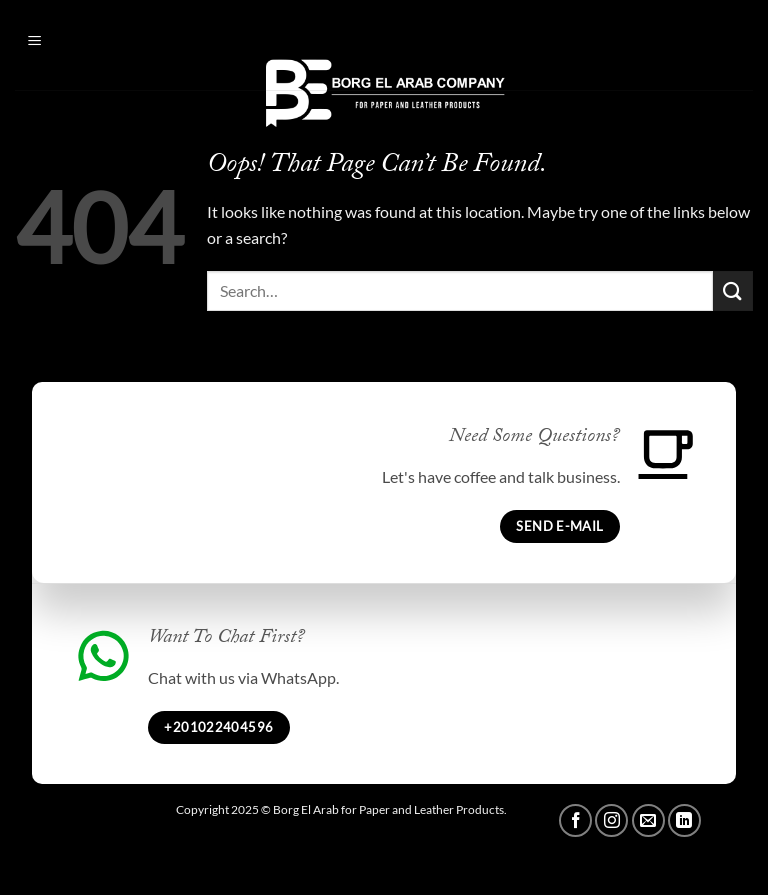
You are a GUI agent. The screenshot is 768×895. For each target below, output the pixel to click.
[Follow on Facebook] (575, 820)
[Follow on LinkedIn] (684, 820)
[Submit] (733, 290)
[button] (62, 40)
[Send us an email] (648, 820)
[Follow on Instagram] (611, 820)
